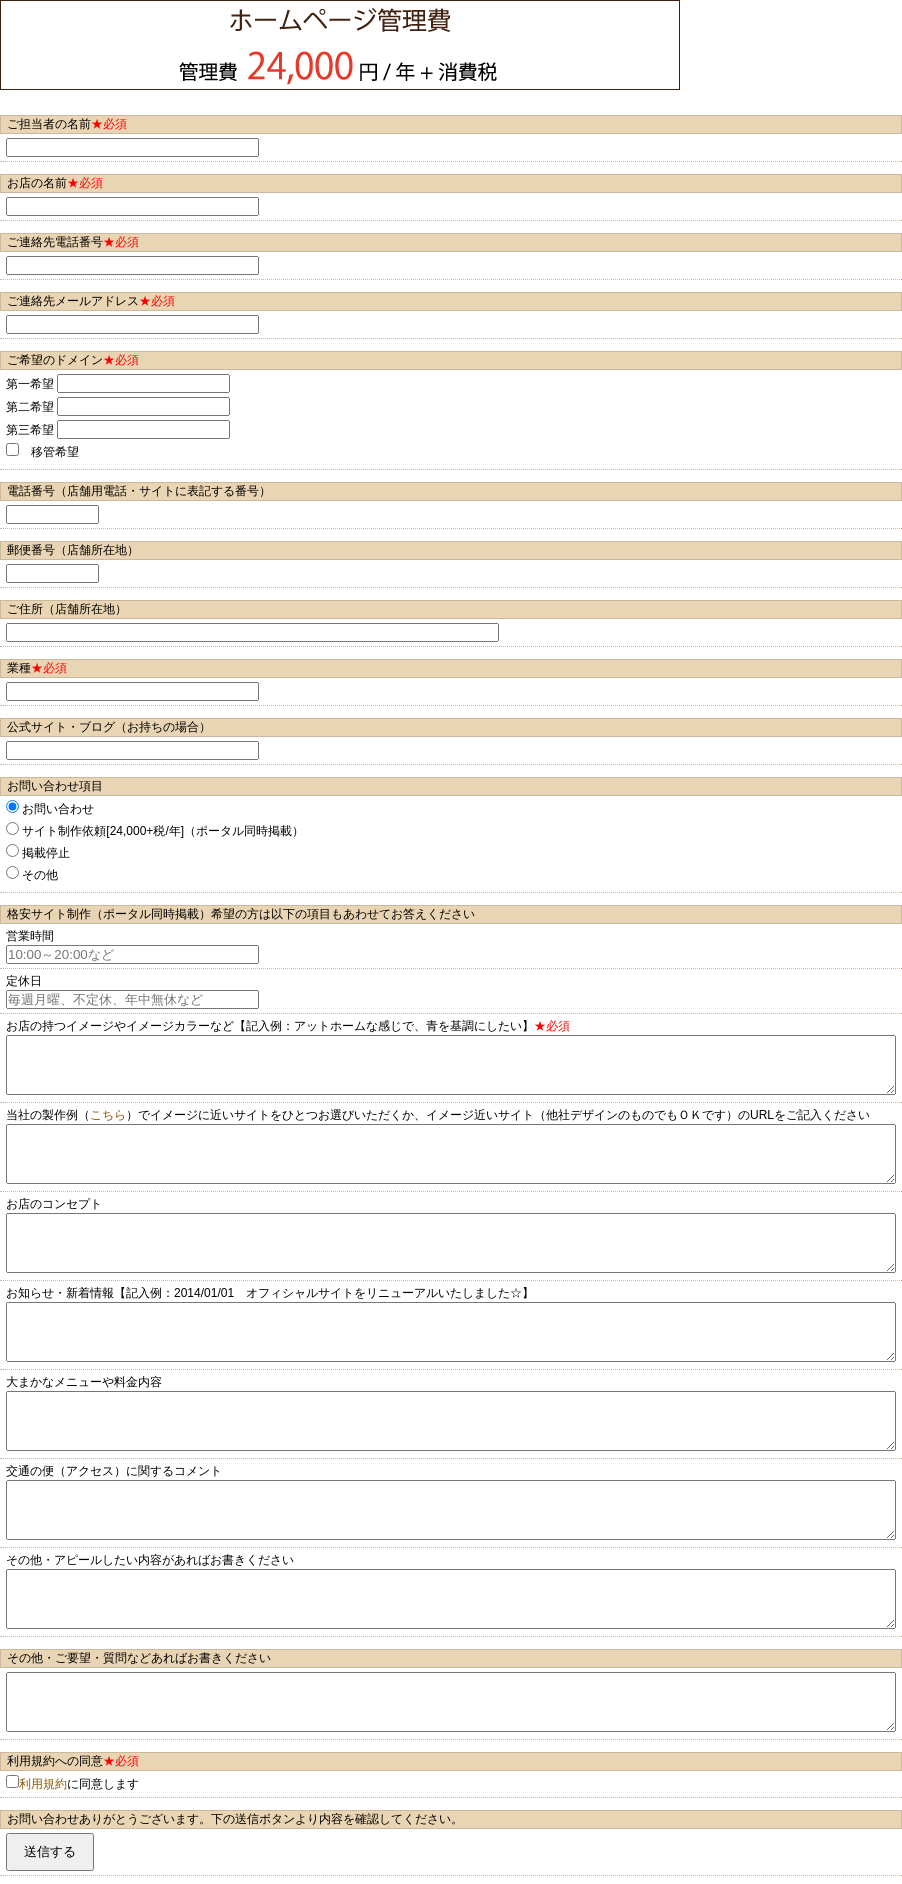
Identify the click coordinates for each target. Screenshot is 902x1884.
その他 (32, 874)
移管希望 (42, 451)
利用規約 (43, 1784)
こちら (108, 1115)
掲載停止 (38, 852)
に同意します (72, 1783)
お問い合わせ (50, 808)
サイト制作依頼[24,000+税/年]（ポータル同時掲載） (155, 830)
